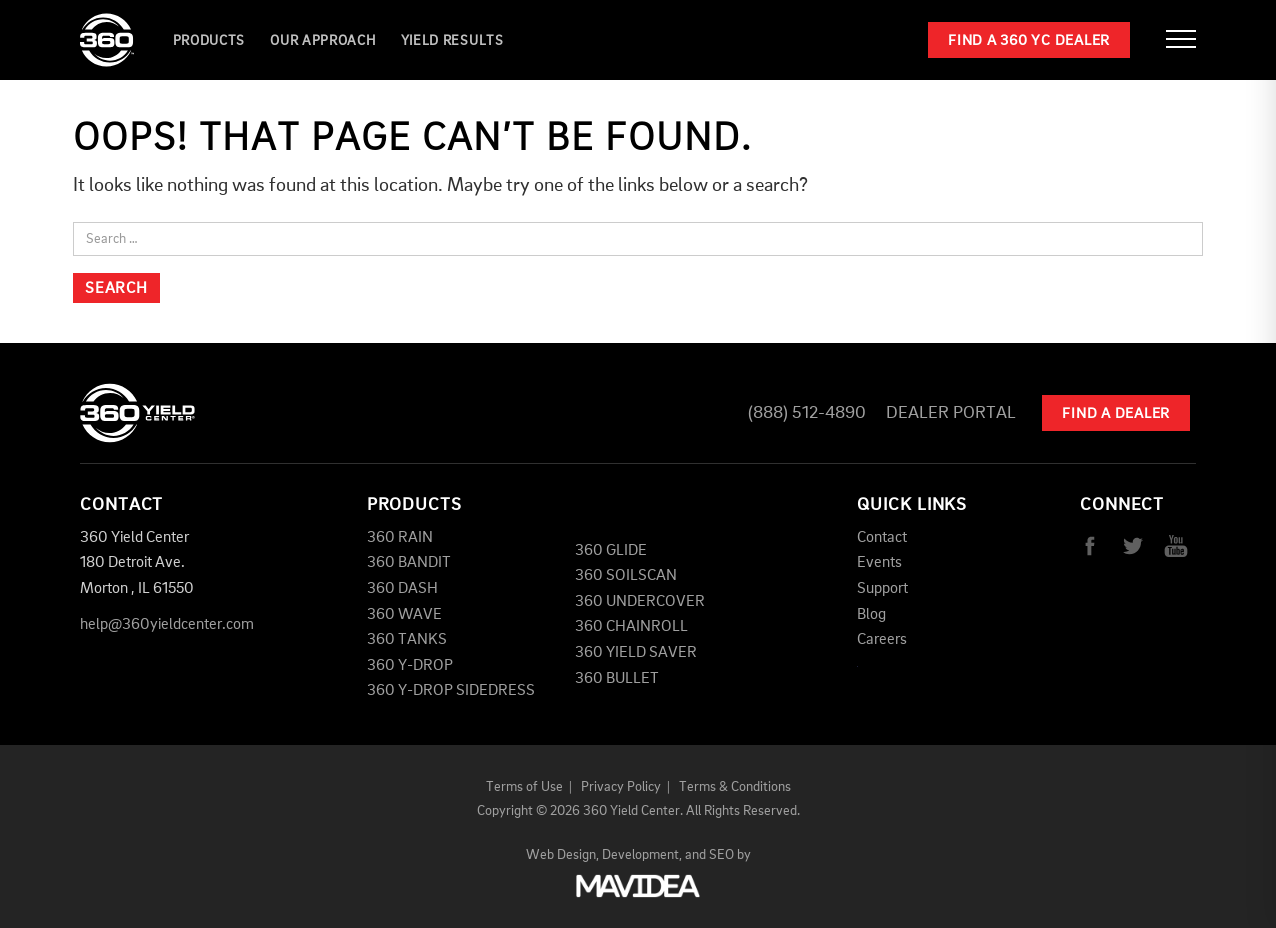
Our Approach (322, 41)
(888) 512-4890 (807, 413)
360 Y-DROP (410, 666)
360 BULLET (617, 679)
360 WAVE (404, 615)
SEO (721, 855)
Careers (882, 640)
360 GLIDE (611, 551)
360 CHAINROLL (631, 627)
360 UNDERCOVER (640, 602)
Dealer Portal (951, 413)
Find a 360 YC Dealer (1029, 41)
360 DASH (402, 589)
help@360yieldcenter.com (167, 625)
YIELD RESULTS (452, 41)
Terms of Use (524, 787)
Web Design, (562, 855)
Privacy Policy (621, 787)
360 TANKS (407, 640)
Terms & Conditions (735, 787)
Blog (871, 615)
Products (209, 41)
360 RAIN (400, 538)
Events (879, 563)
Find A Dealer (1116, 414)
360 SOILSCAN (626, 576)
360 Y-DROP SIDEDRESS (451, 691)
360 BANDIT (409, 563)
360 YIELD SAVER (636, 653)
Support (882, 589)
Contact (882, 538)
